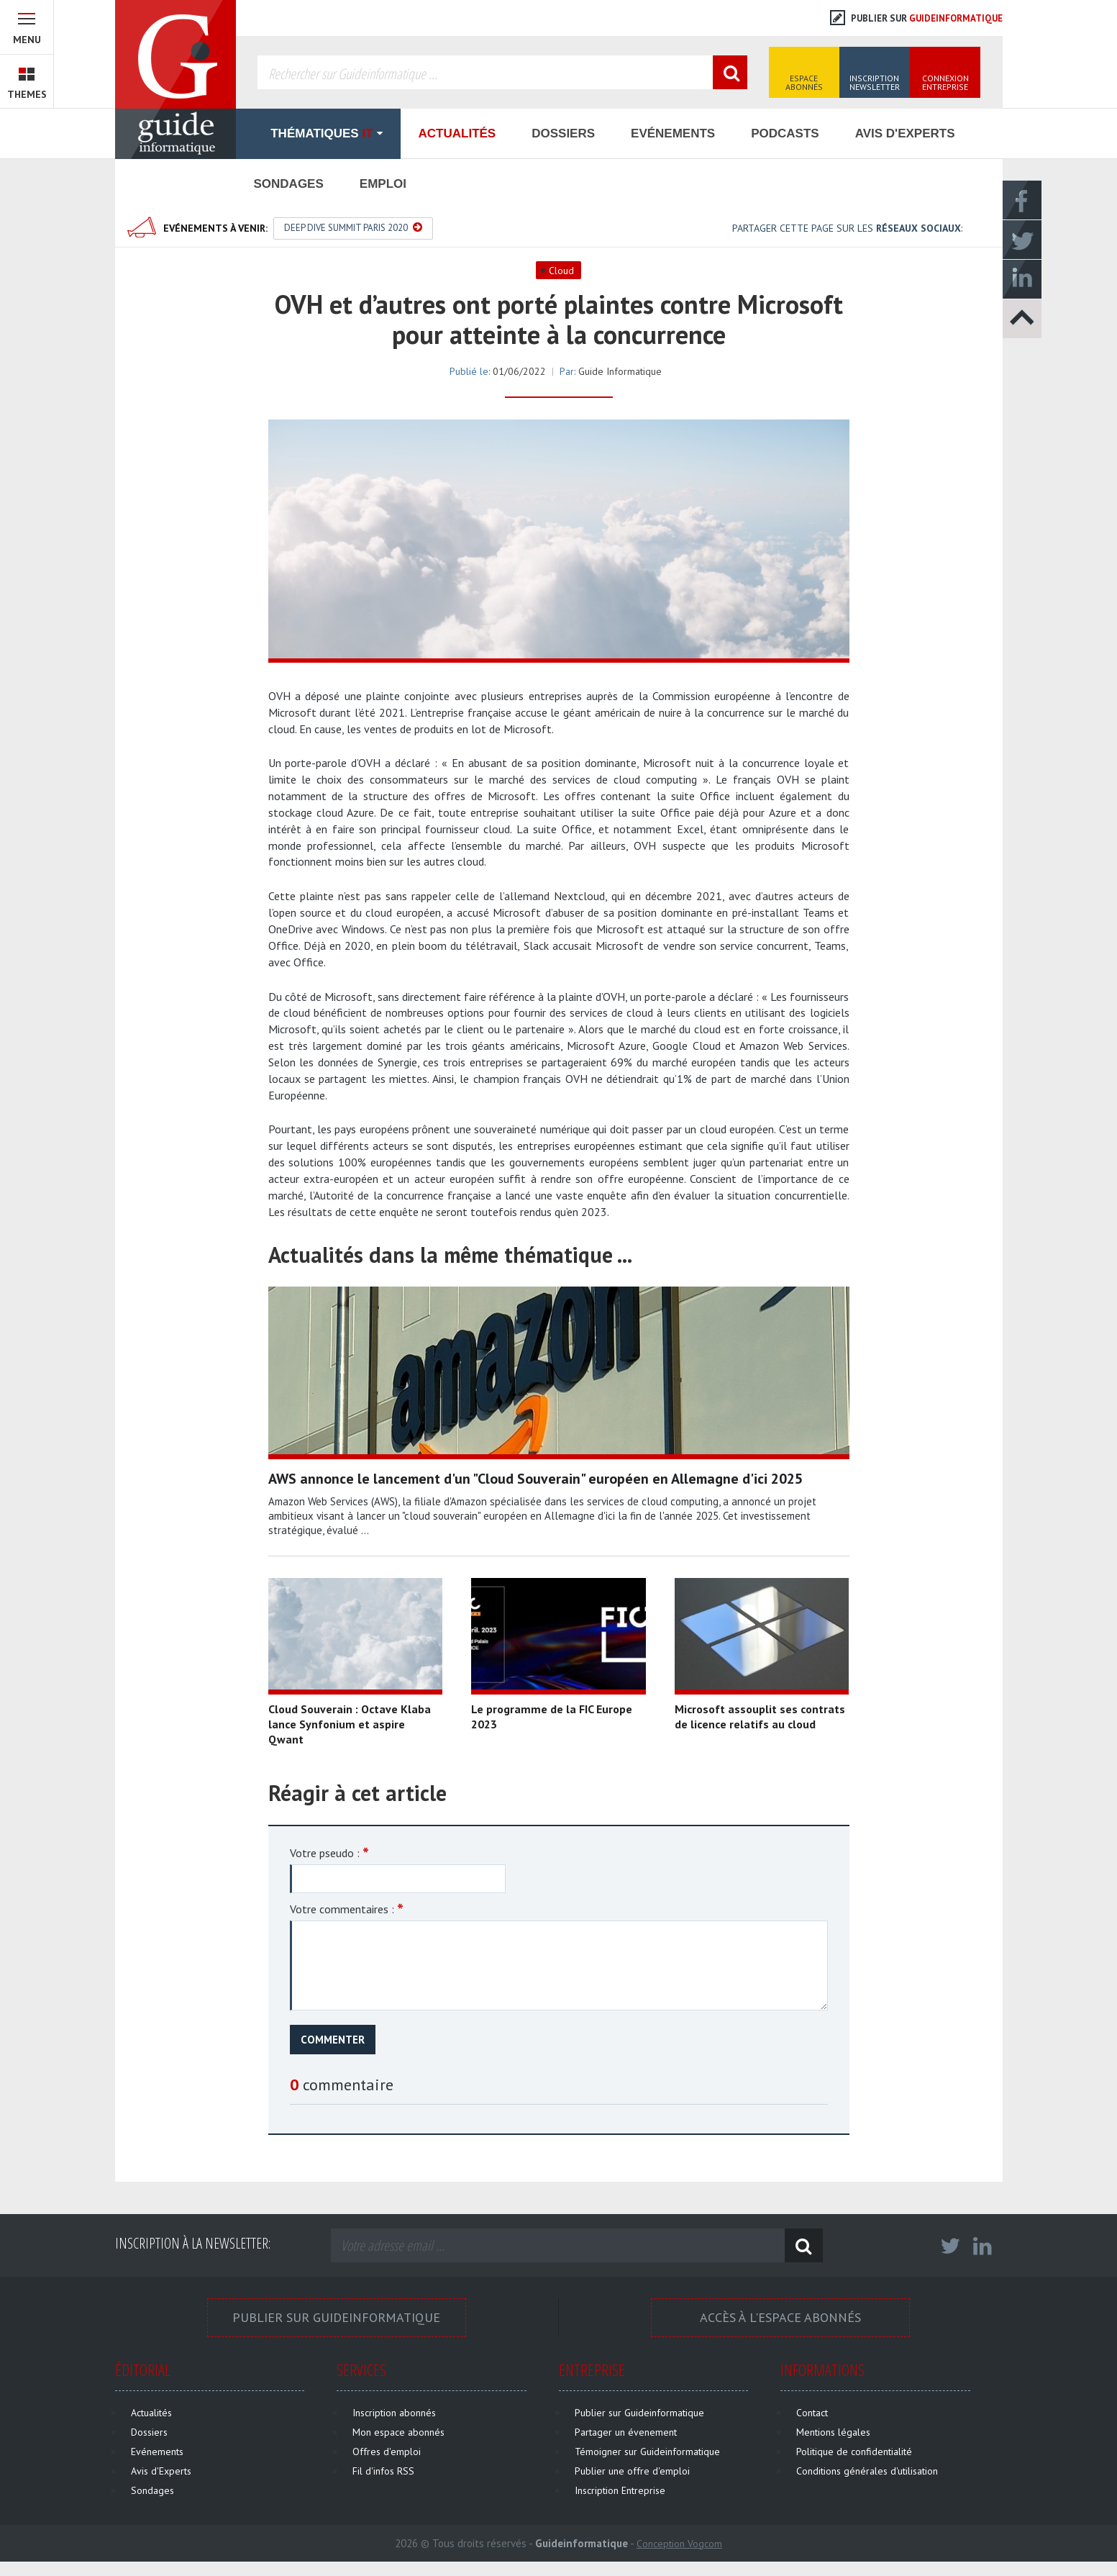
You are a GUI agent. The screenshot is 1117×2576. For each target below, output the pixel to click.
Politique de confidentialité (854, 2451)
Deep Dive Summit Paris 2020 (353, 228)
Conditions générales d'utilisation (867, 2470)
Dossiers (563, 133)
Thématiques (318, 133)
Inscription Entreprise (620, 2490)
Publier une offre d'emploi (632, 2470)
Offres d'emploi (386, 2451)
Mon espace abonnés (398, 2432)
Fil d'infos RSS (383, 2470)
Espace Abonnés (804, 82)
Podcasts (785, 133)
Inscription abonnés (394, 2412)
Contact (812, 2412)
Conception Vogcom (679, 2543)
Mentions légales (833, 2432)
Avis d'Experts (905, 133)
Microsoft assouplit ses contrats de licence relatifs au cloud (760, 1716)
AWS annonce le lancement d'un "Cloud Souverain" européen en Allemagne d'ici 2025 (535, 1478)
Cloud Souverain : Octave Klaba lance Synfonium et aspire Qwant (349, 1724)
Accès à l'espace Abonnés (780, 2317)
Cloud (561, 270)
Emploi (383, 184)
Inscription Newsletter (874, 82)
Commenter (333, 2039)
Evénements (673, 133)
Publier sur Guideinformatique (336, 2317)
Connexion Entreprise (945, 82)
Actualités (457, 133)
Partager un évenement (626, 2432)
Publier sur (916, 18)
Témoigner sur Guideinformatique (647, 2451)
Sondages (289, 184)
